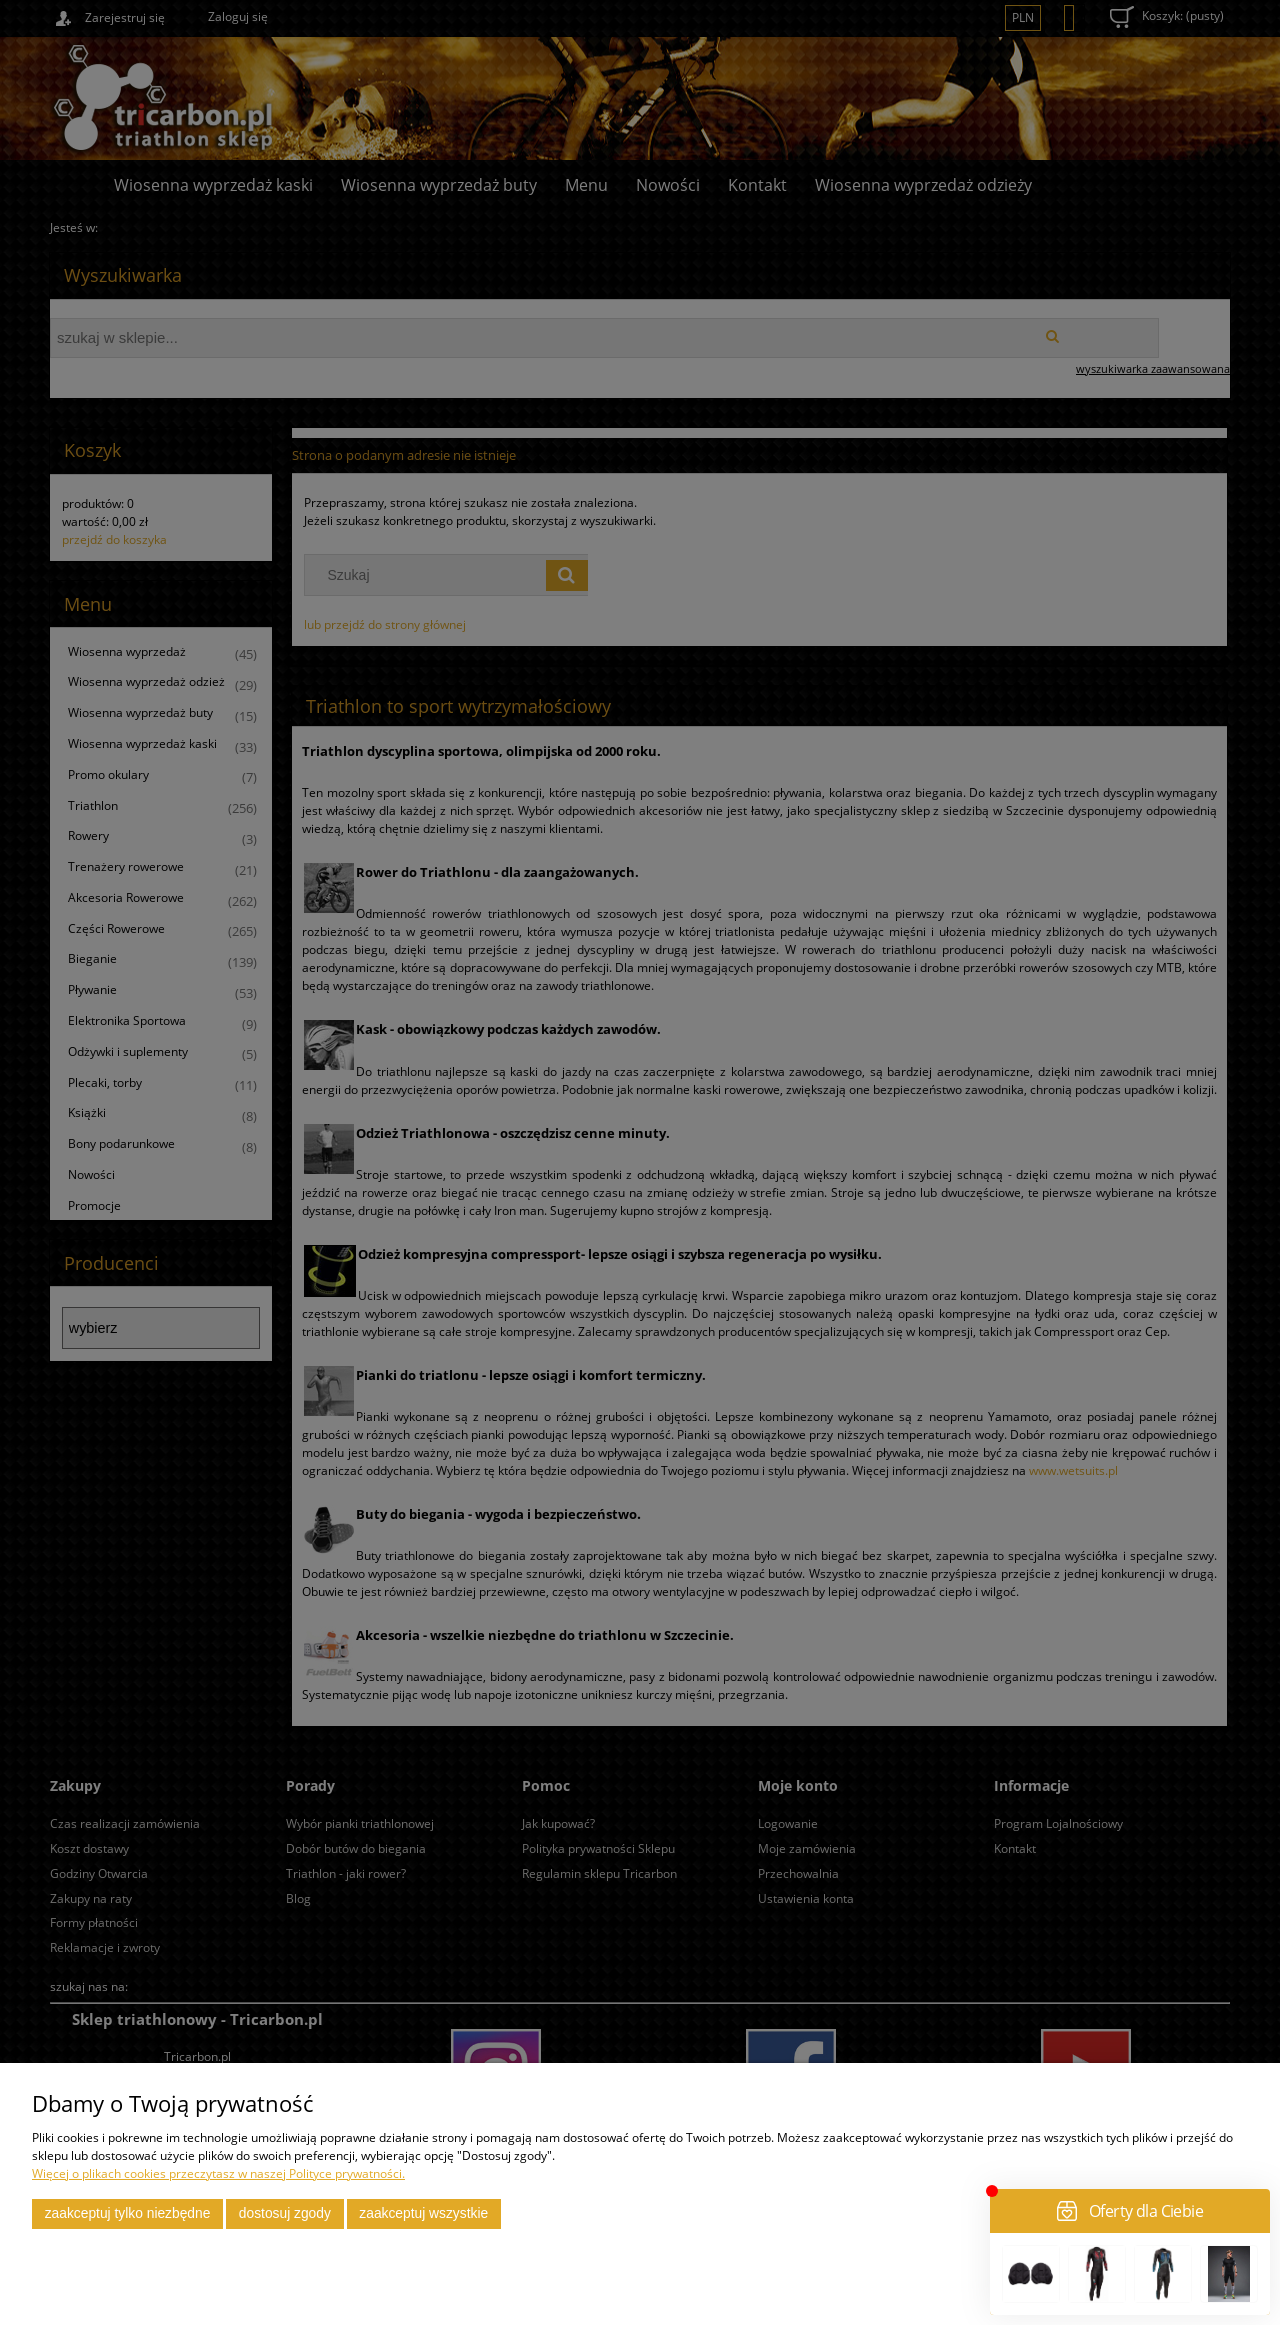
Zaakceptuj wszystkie (423, 2213)
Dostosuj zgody (285, 2213)
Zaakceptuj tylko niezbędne (128, 2213)
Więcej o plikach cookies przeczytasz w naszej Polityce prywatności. (218, 2173)
